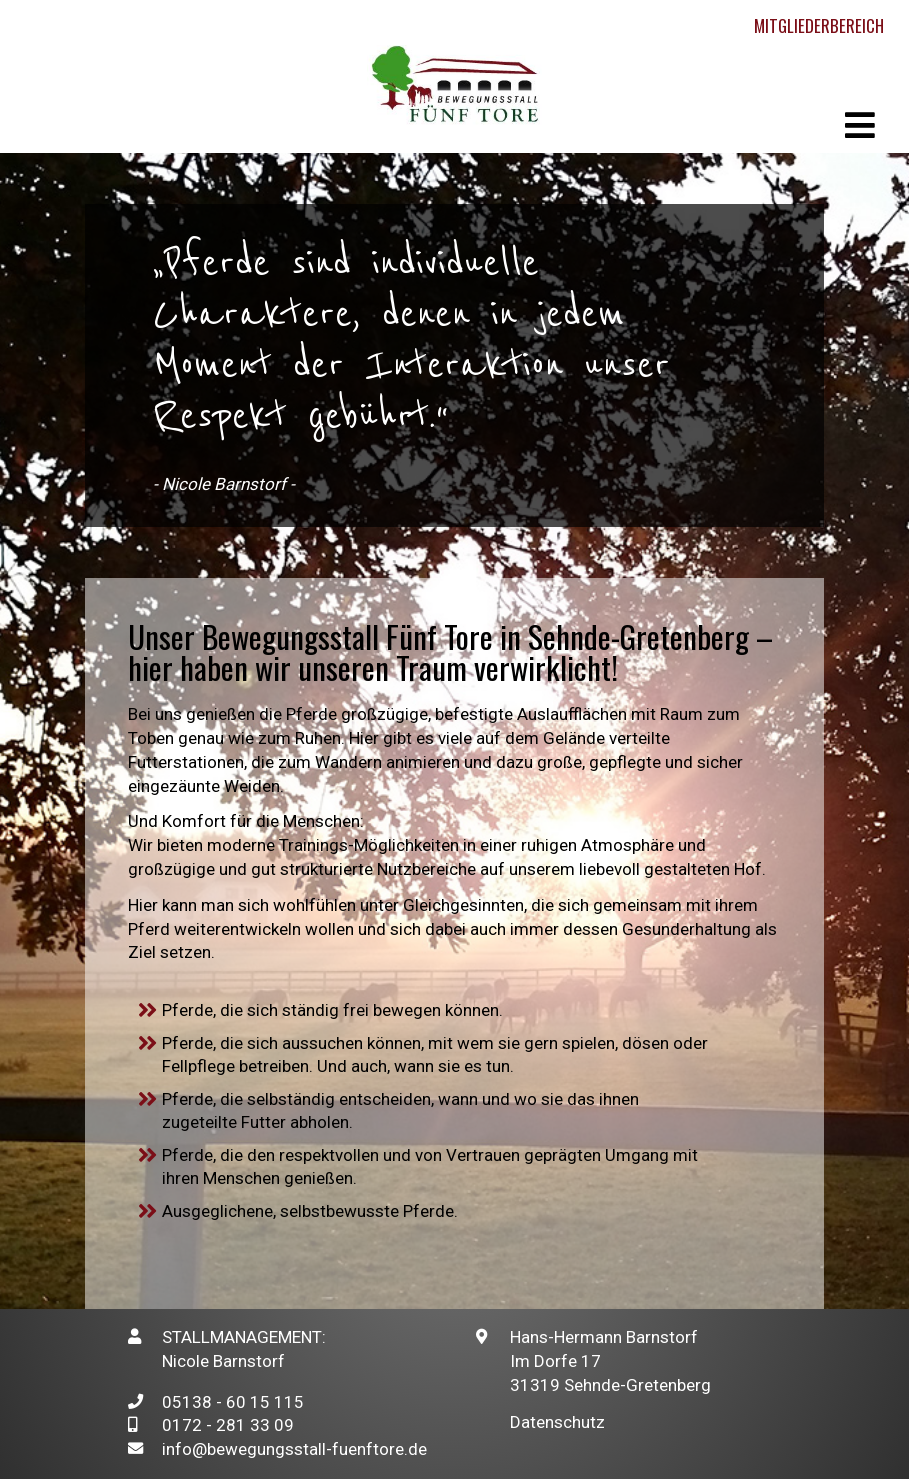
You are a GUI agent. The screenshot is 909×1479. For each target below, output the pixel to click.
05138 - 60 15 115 (233, 1402)
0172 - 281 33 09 (228, 1425)
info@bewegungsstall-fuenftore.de (294, 1449)
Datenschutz (557, 1422)
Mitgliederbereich (819, 25)
